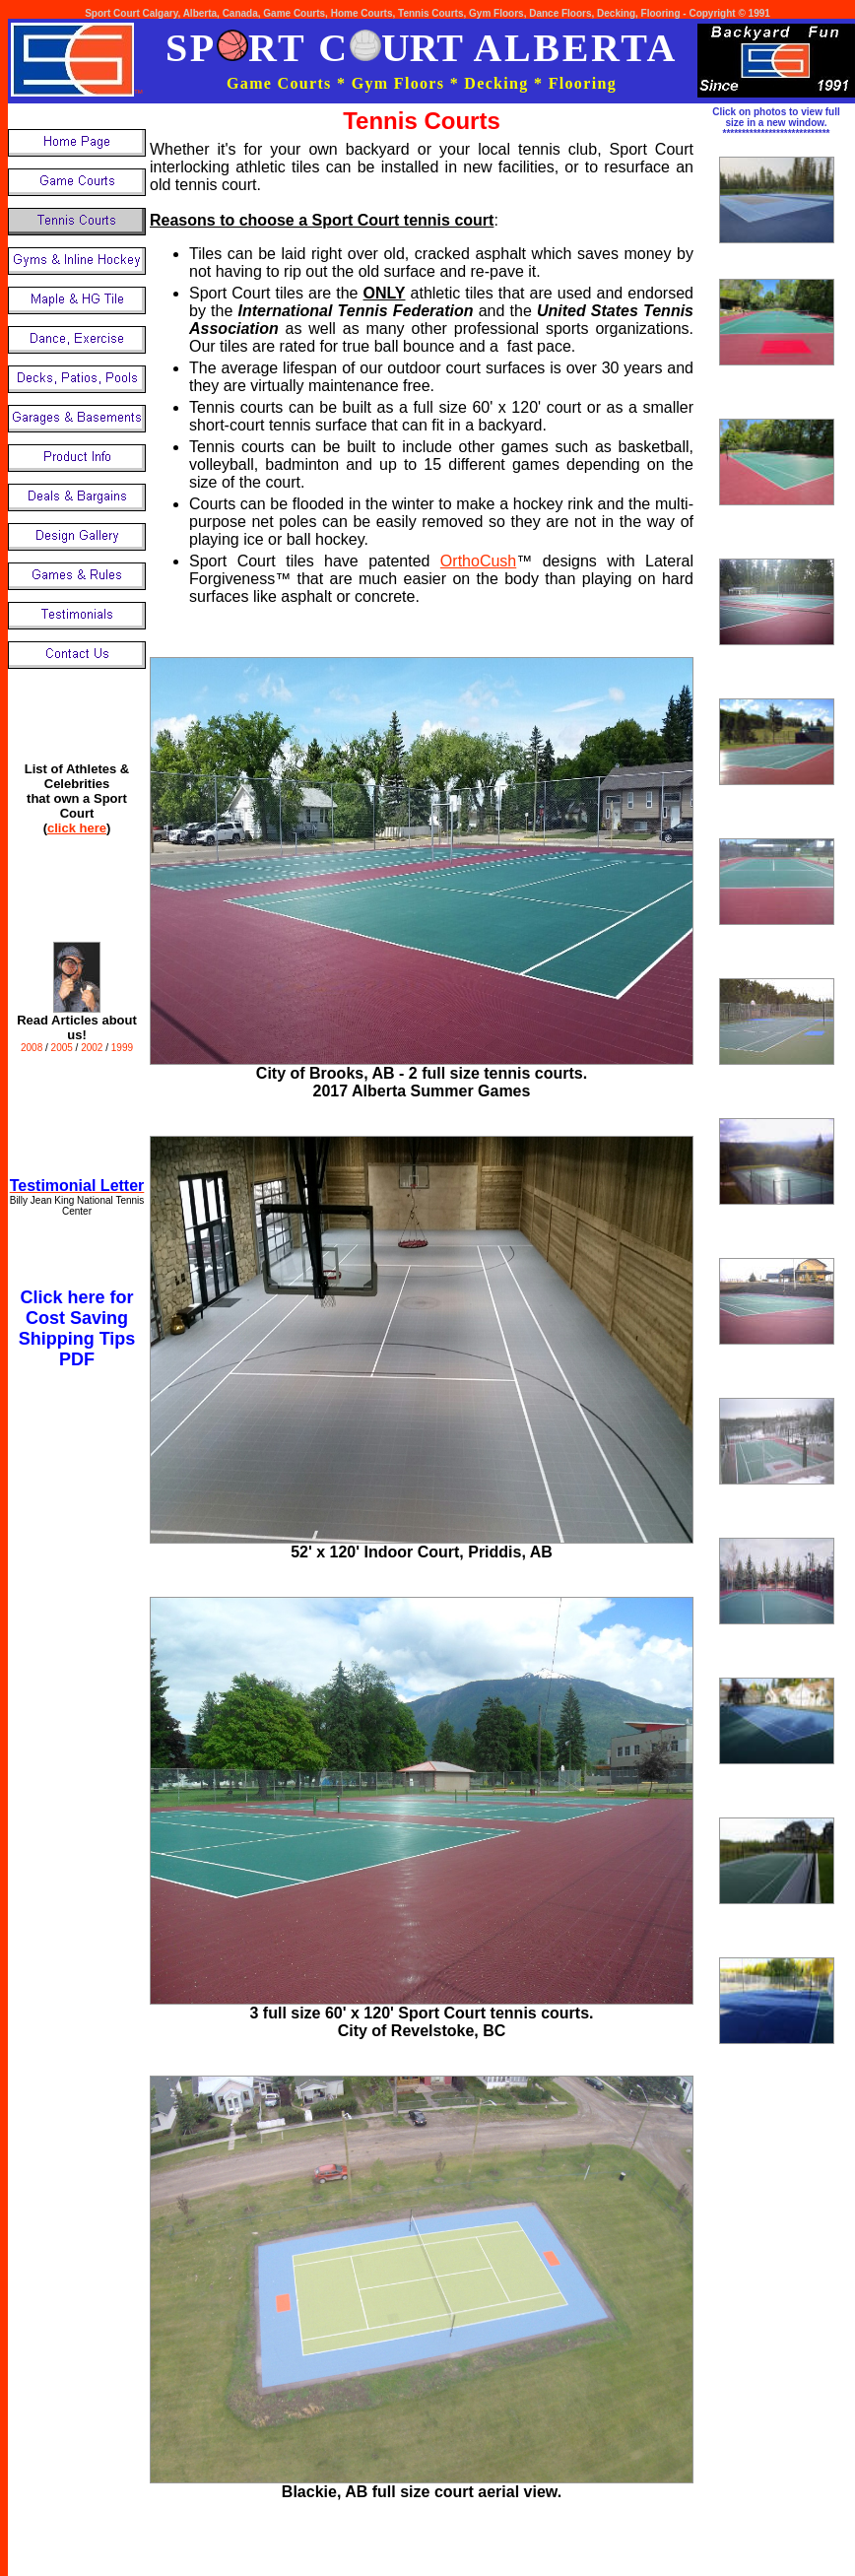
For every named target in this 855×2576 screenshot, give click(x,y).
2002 (93, 1047)
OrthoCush (478, 561)
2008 (31, 1047)
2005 (63, 1047)
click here (76, 828)
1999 (122, 1047)
